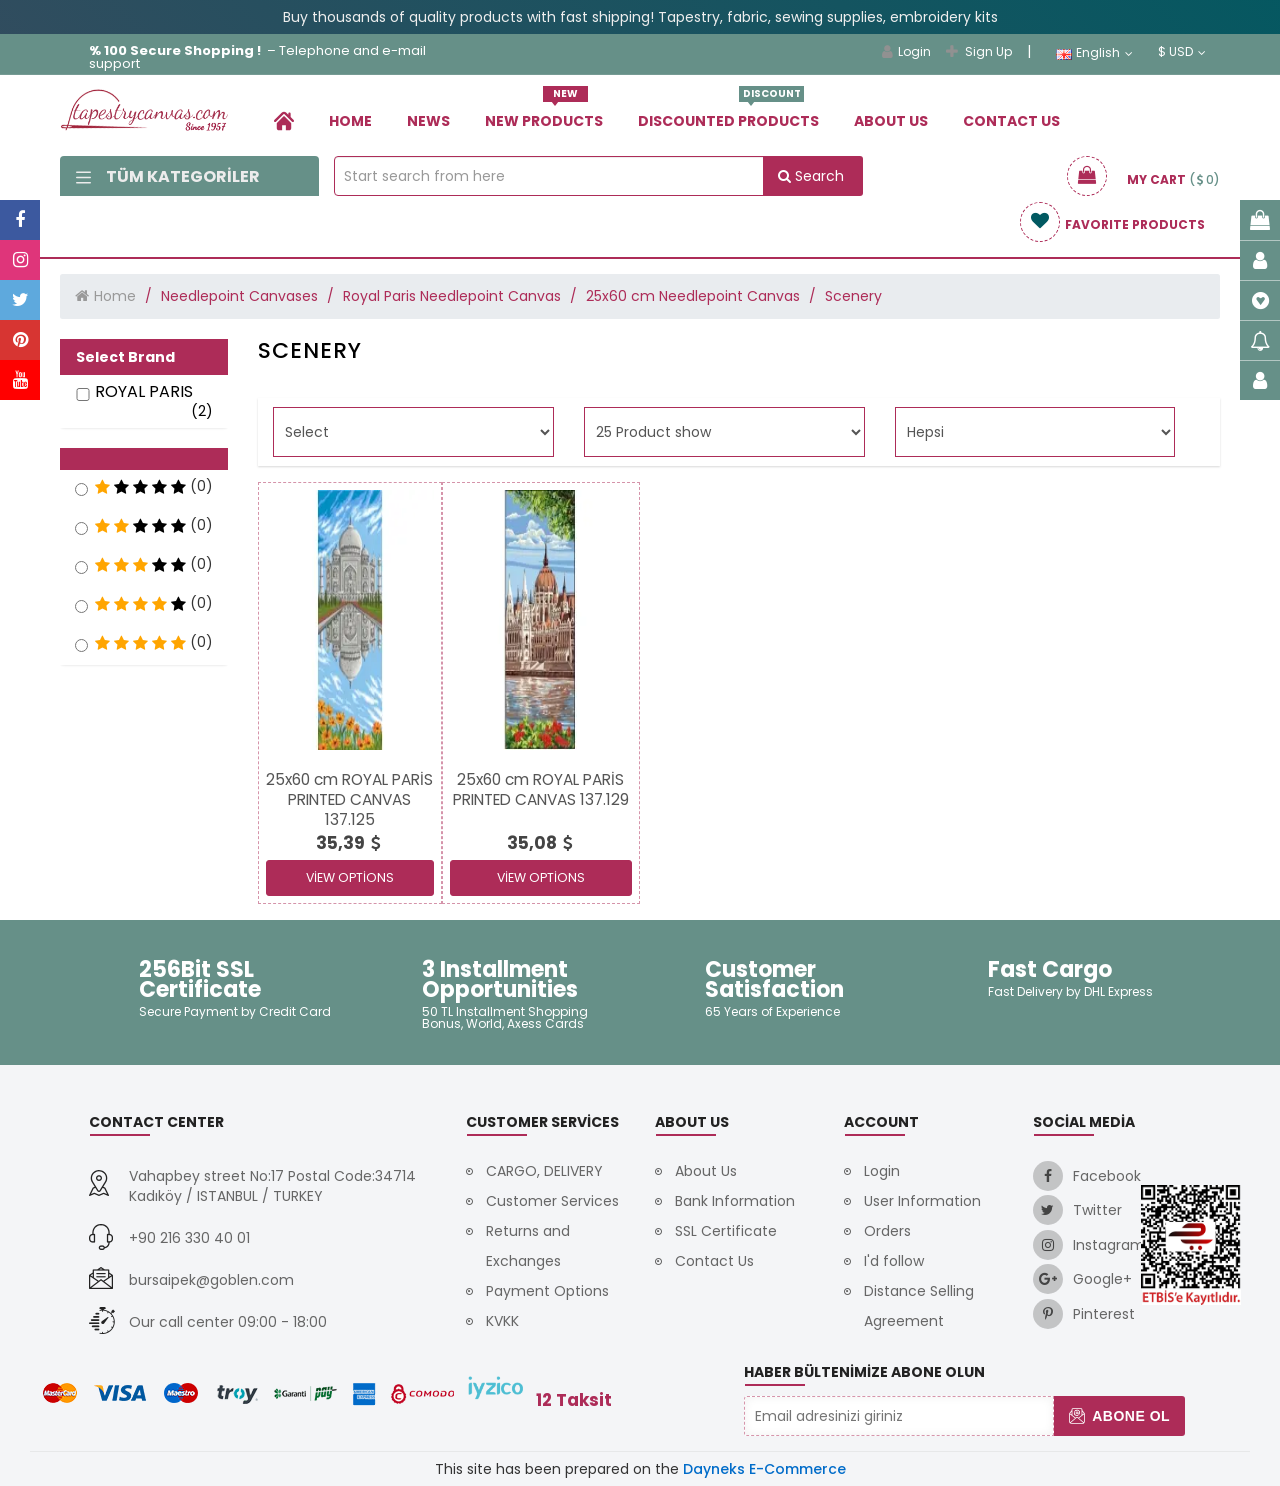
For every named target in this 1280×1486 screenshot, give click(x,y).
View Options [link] (350, 877)
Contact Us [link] (1011, 121)
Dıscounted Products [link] (728, 113)
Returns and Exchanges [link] (528, 1246)
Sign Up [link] (979, 51)
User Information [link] (922, 1201)
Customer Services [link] (552, 1201)
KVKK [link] (502, 1321)
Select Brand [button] (125, 357)
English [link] (1094, 53)
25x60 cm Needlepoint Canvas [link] (693, 296)
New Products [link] (544, 113)
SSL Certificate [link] (726, 1231)
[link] (284, 120)
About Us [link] (891, 121)
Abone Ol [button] (1119, 1416)
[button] (144, 459)
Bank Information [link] (735, 1201)
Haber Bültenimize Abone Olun (864, 1372)
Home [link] (350, 121)
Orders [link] (887, 1231)
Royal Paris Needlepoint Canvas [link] (452, 296)
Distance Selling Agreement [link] (919, 1306)
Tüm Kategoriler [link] (168, 176)
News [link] (428, 121)
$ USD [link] (1182, 52)
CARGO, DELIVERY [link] (544, 1171)
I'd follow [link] (894, 1261)
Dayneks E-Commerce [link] (764, 1469)
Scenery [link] (853, 296)
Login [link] (906, 51)
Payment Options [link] (547, 1291)
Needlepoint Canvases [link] (239, 296)
